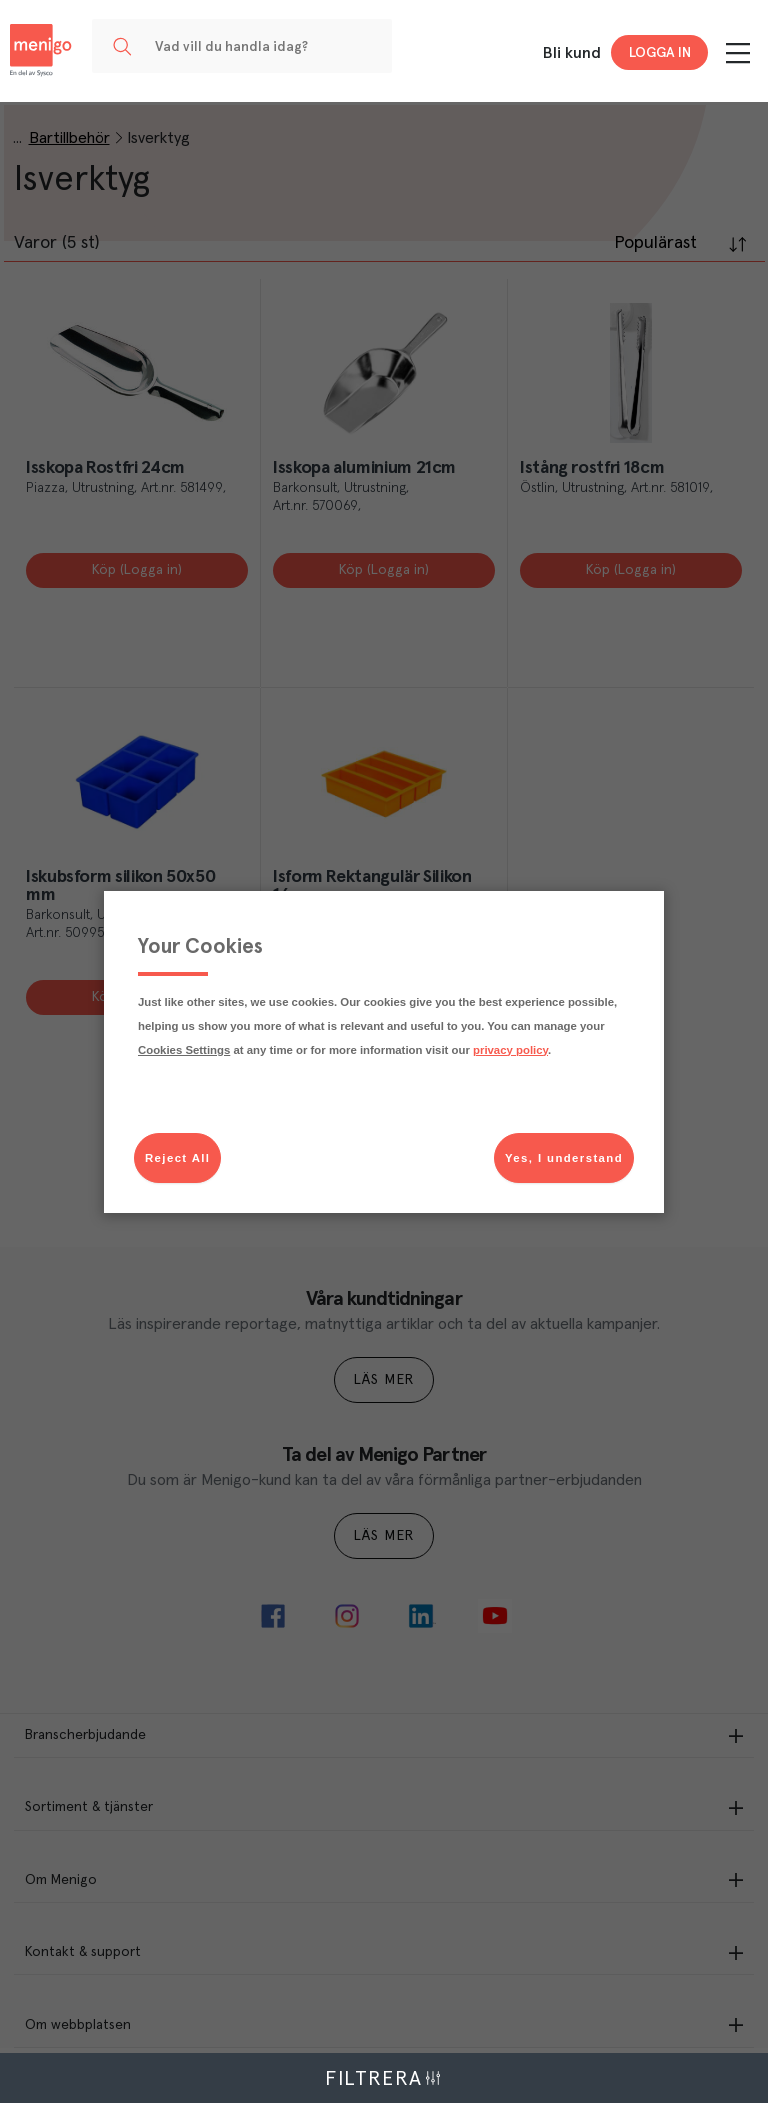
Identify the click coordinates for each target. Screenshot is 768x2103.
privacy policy (510, 1050)
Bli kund (572, 53)
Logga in (660, 53)
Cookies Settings (184, 1050)
